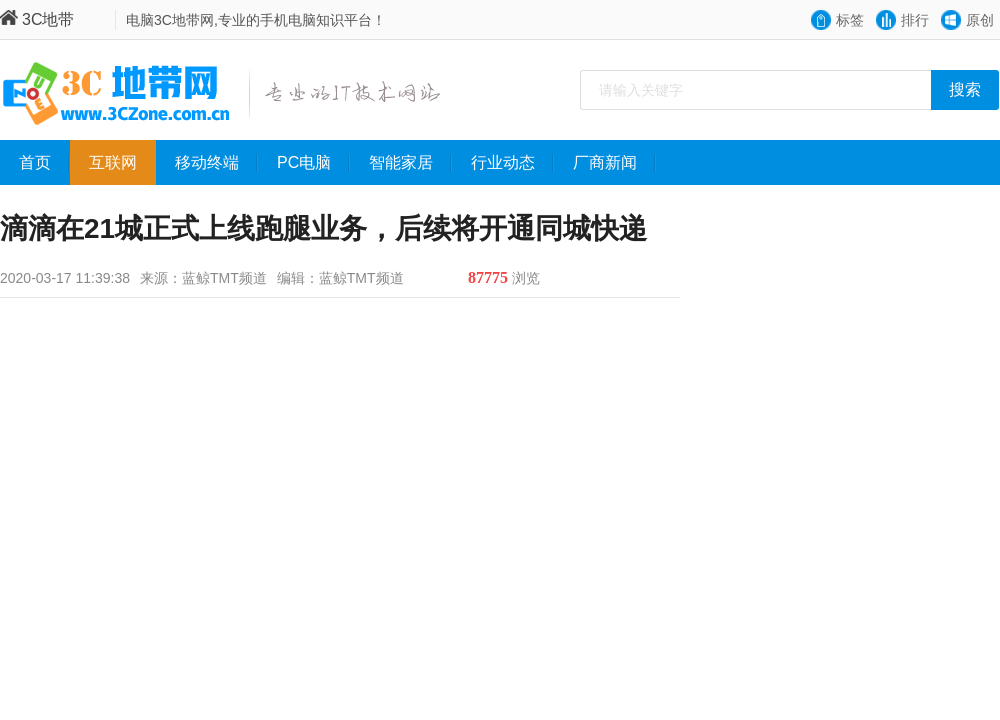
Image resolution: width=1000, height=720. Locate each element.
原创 (980, 20)
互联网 (122, 163)
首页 (44, 163)
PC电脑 (313, 163)
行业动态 (512, 163)
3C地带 (37, 19)
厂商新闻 (614, 163)
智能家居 (410, 163)
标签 (850, 20)
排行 (915, 20)
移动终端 (216, 163)
